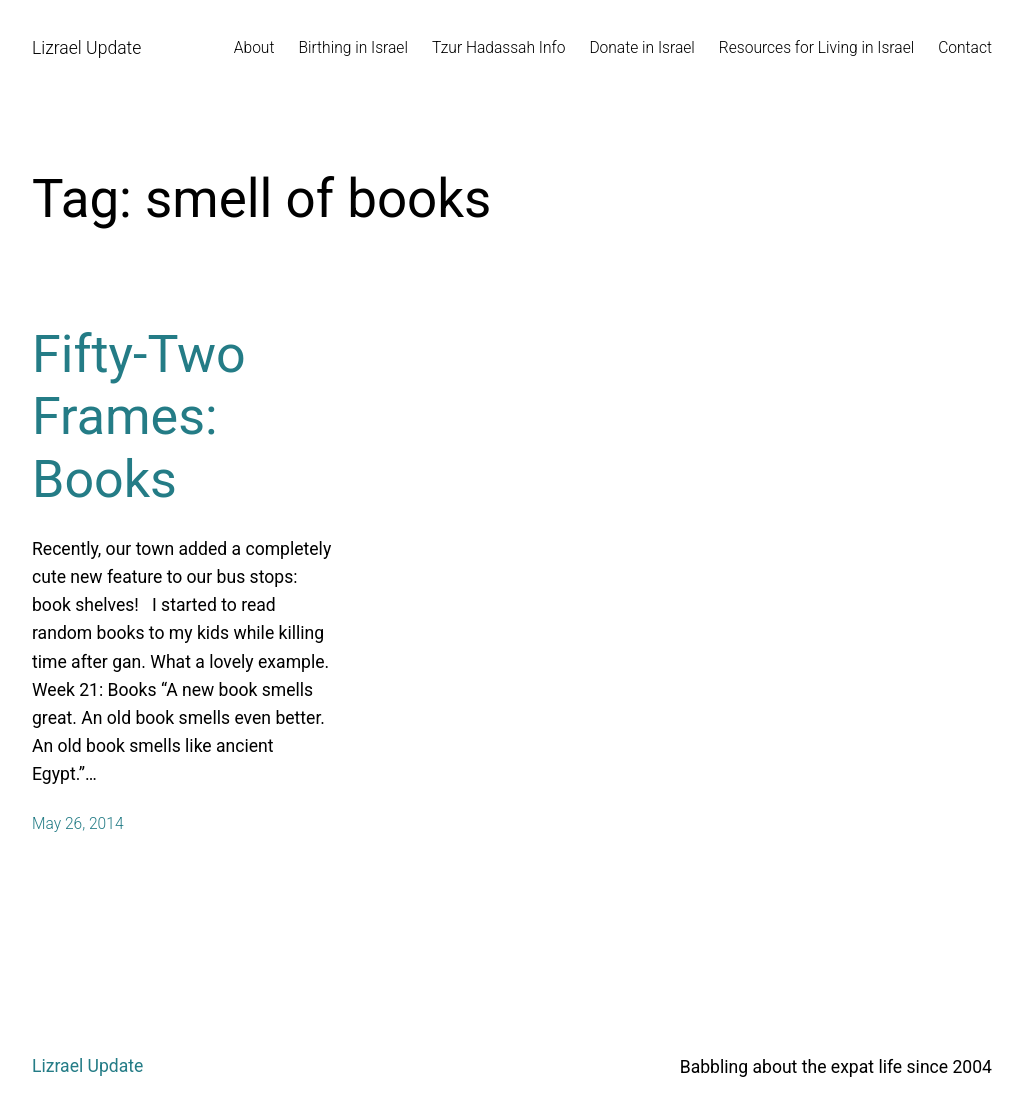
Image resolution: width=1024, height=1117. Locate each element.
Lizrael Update (86, 48)
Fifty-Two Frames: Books (139, 417)
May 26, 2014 (78, 824)
